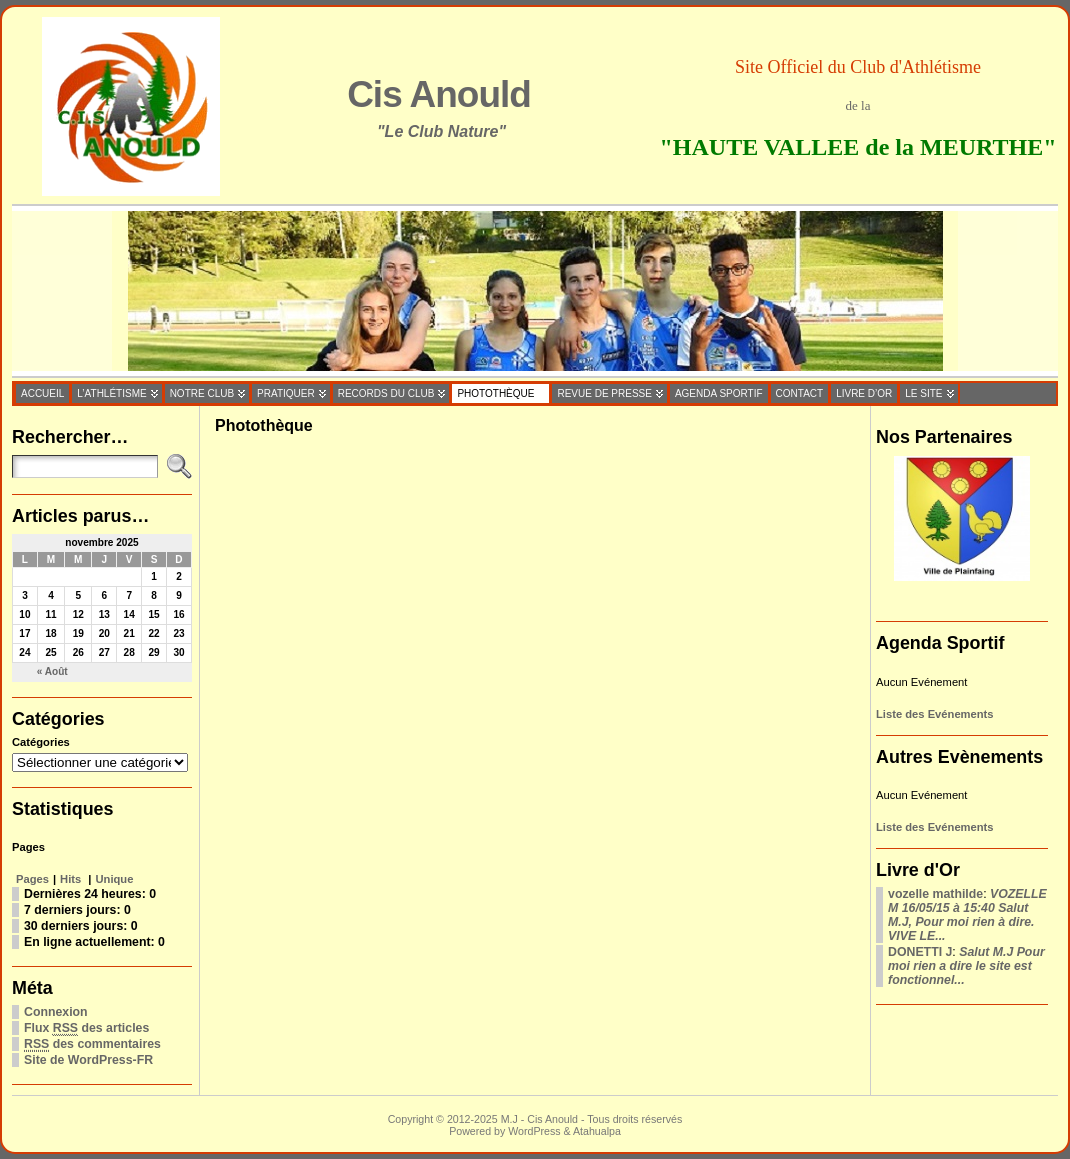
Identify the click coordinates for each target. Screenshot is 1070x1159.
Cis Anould (439, 94)
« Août (52, 671)
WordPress (534, 1131)
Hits (72, 879)
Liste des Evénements (935, 714)
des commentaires (92, 1044)
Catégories (41, 742)
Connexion (56, 1012)
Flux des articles (86, 1028)
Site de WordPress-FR (88, 1060)
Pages (32, 879)
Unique (115, 879)
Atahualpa (597, 1131)
